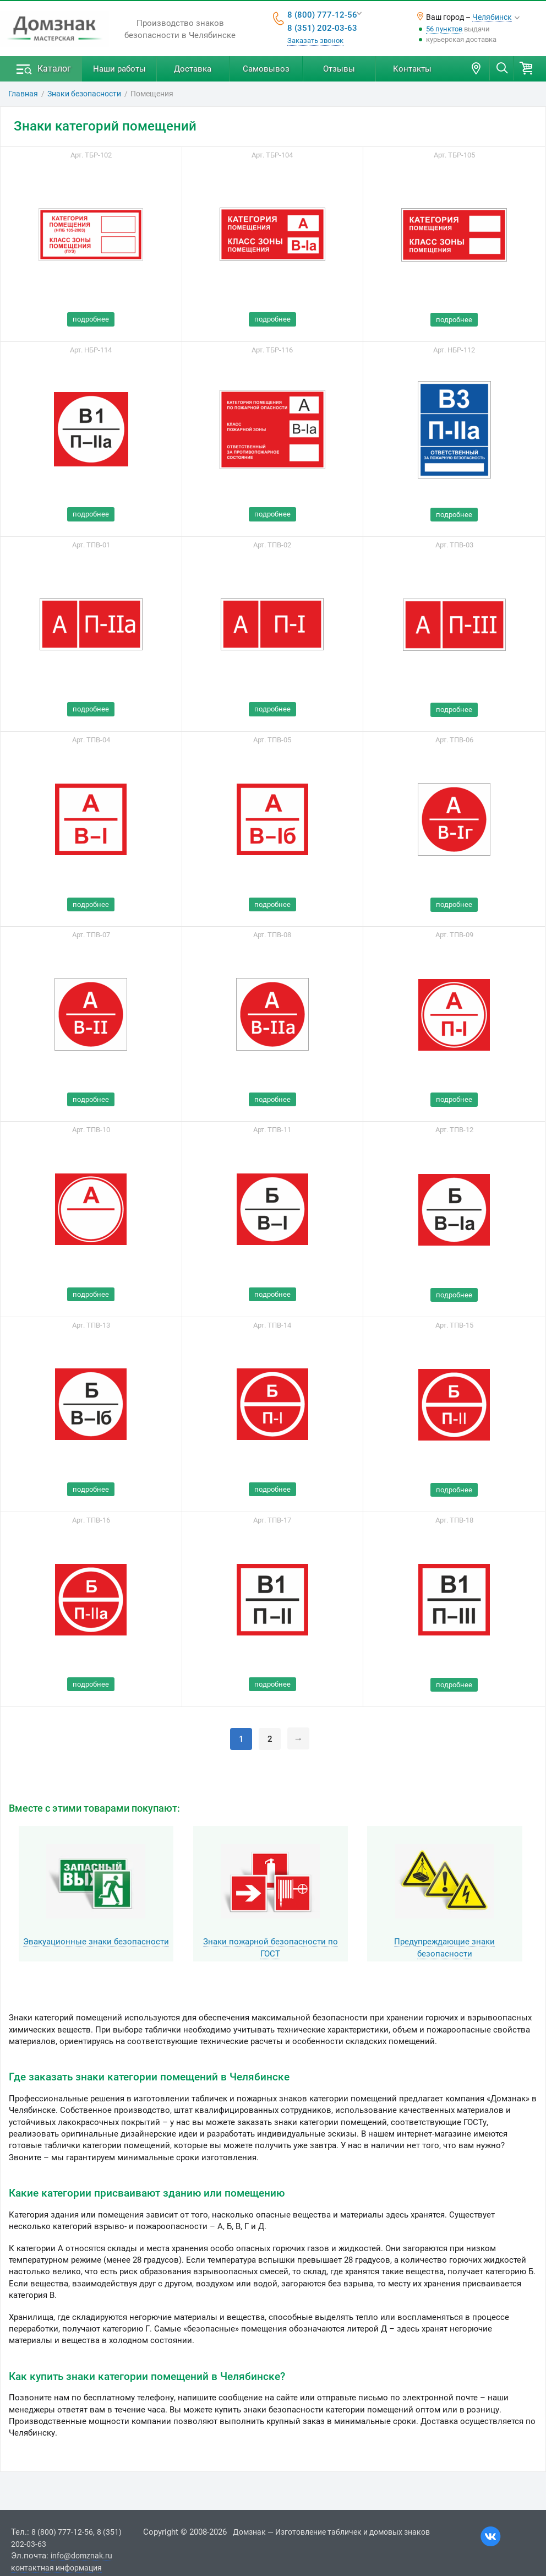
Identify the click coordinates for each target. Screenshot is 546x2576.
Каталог (54, 68)
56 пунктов (444, 29)
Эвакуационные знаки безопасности (96, 1942)
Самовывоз (266, 69)
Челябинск (492, 17)
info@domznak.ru (81, 2555)
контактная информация (56, 2567)
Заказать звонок (315, 40)
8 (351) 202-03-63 (322, 28)
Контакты (412, 69)
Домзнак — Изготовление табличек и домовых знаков (331, 2532)
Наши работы (119, 69)
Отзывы (339, 69)
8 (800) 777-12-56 (322, 15)
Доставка (192, 69)
